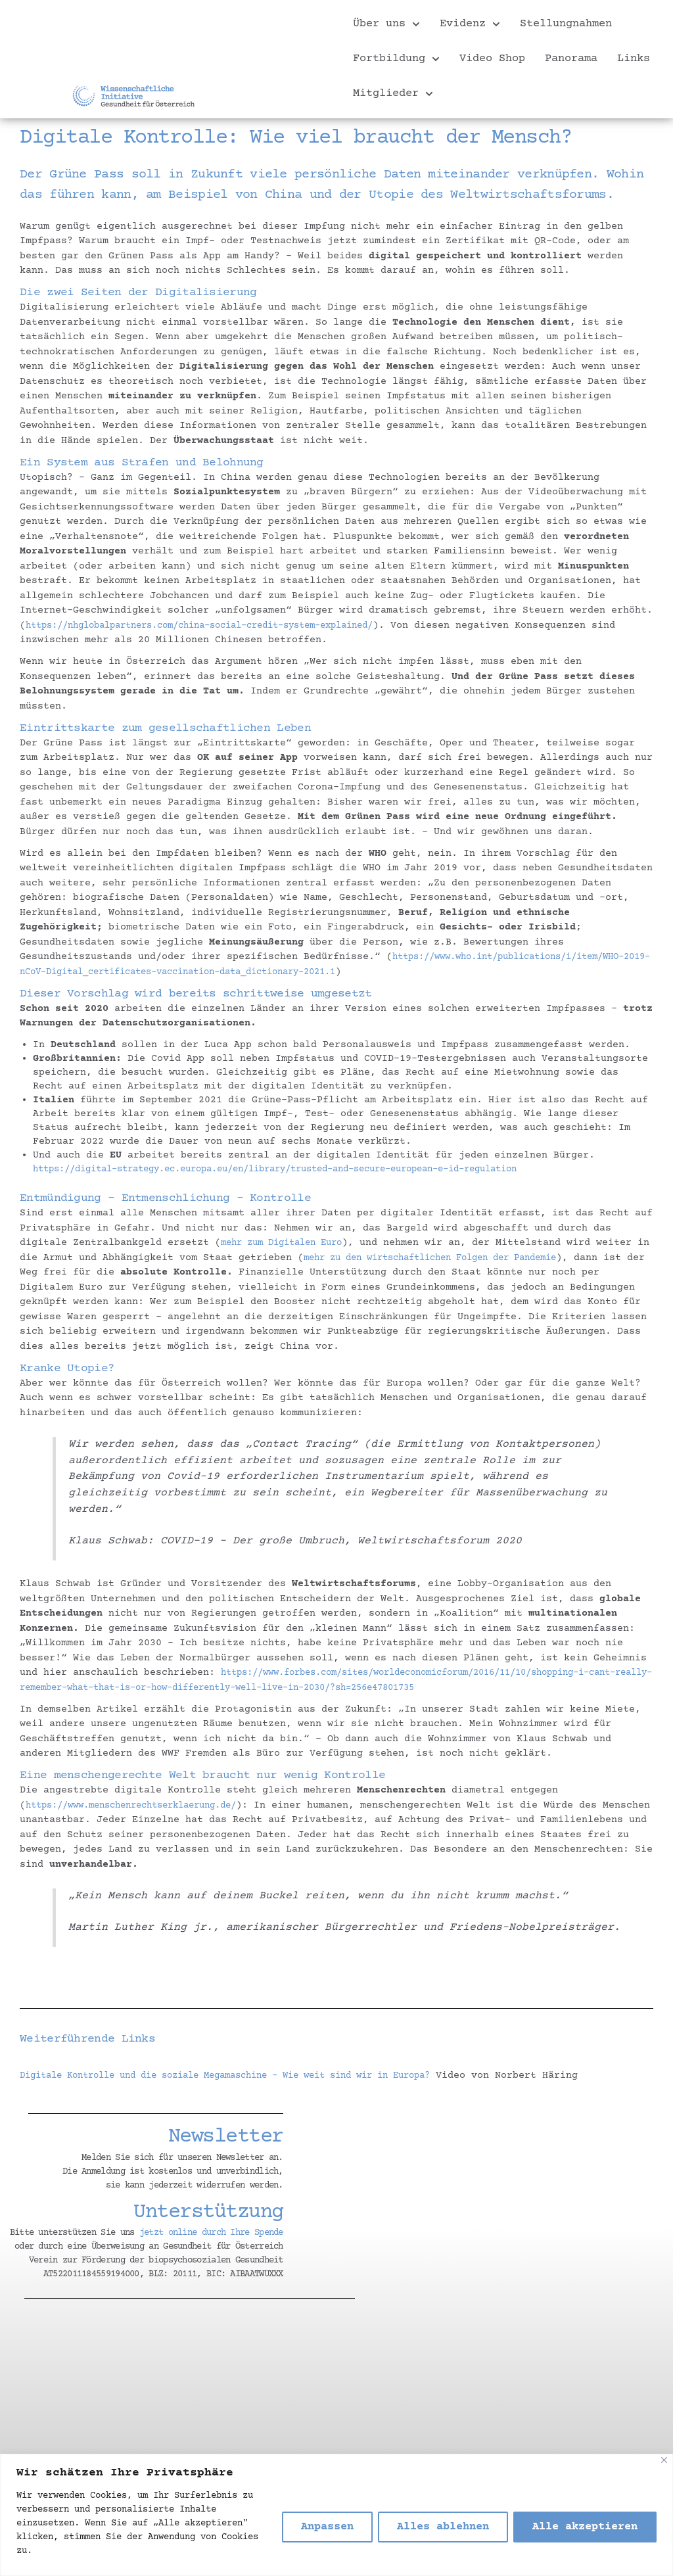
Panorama (571, 59)
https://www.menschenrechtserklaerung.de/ (144, 1804)
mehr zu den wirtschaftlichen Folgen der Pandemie (463, 1257)
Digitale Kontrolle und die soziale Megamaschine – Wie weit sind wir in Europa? (250, 2075)
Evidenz (470, 24)
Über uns (386, 24)
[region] (336, 2515)
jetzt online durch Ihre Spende (211, 2233)
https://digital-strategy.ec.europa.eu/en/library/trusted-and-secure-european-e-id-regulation (305, 1169)
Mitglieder (393, 94)
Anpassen (327, 2527)
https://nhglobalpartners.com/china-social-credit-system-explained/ (221, 625)
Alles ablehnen (443, 2527)
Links (633, 59)
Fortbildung (396, 59)
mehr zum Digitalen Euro (289, 1242)
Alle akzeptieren (585, 2527)
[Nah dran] (664, 2460)
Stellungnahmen (566, 24)
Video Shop (492, 59)
